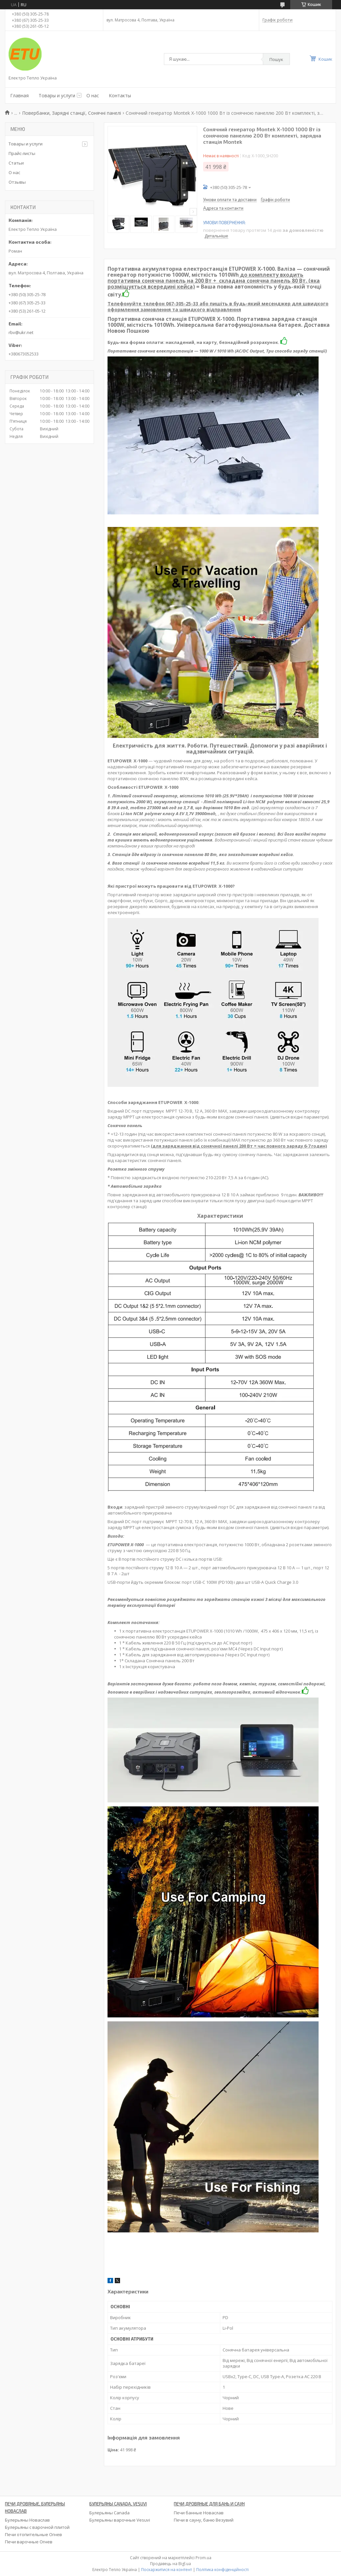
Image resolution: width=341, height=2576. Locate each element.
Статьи (16, 163)
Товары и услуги (57, 95)
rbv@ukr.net (21, 332)
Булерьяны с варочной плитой (37, 2527)
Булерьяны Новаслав (27, 2520)
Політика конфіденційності (222, 2569)
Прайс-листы (22, 153)
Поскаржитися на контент (166, 2569)
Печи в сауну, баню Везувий (203, 2520)
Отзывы (17, 182)
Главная (19, 95)
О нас (92, 95)
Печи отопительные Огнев (33, 2534)
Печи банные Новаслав (199, 2513)
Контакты (120, 95)
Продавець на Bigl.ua (170, 2563)
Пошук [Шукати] (276, 59)
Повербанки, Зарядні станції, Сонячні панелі (71, 113)
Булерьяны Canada (109, 2513)
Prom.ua (203, 2558)
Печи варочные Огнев (28, 2542)
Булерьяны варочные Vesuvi (119, 2520)
